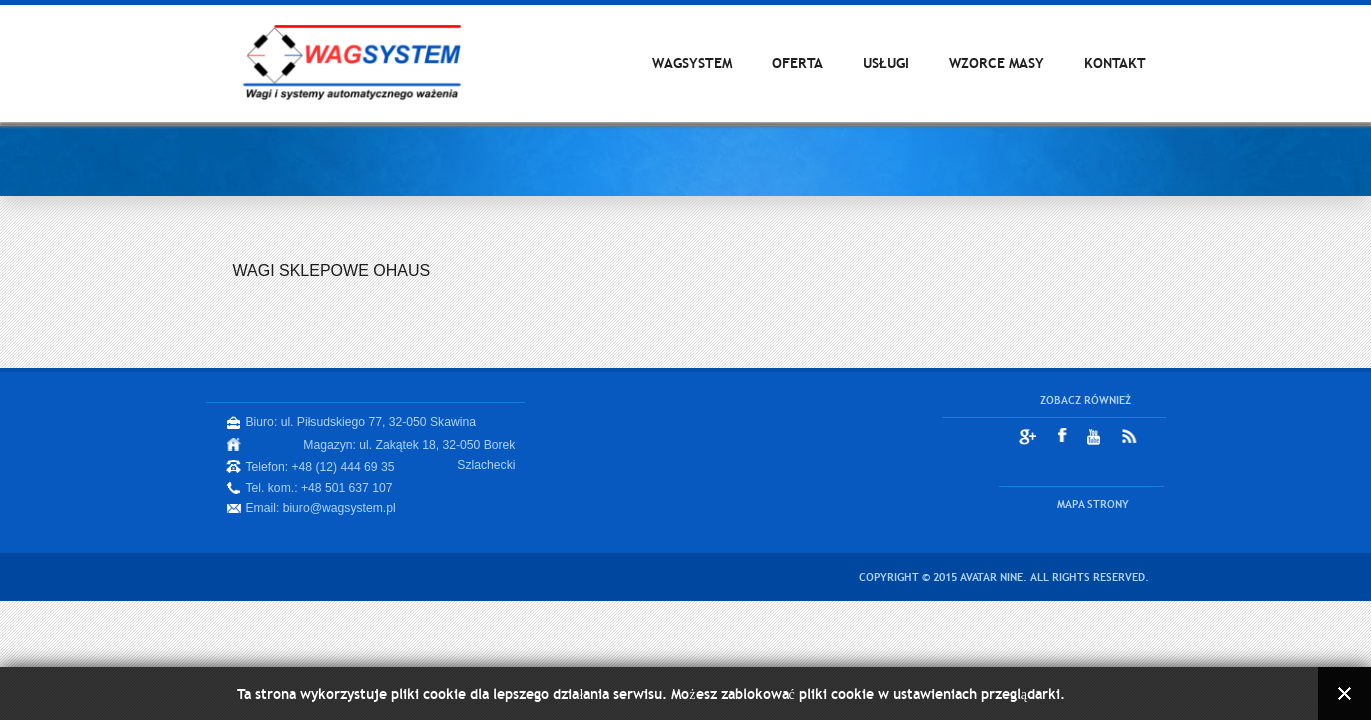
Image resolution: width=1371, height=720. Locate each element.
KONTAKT (1115, 63)
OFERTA (797, 63)
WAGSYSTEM (692, 63)
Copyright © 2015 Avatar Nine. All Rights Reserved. (1004, 577)
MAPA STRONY (1093, 504)
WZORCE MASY (996, 63)
